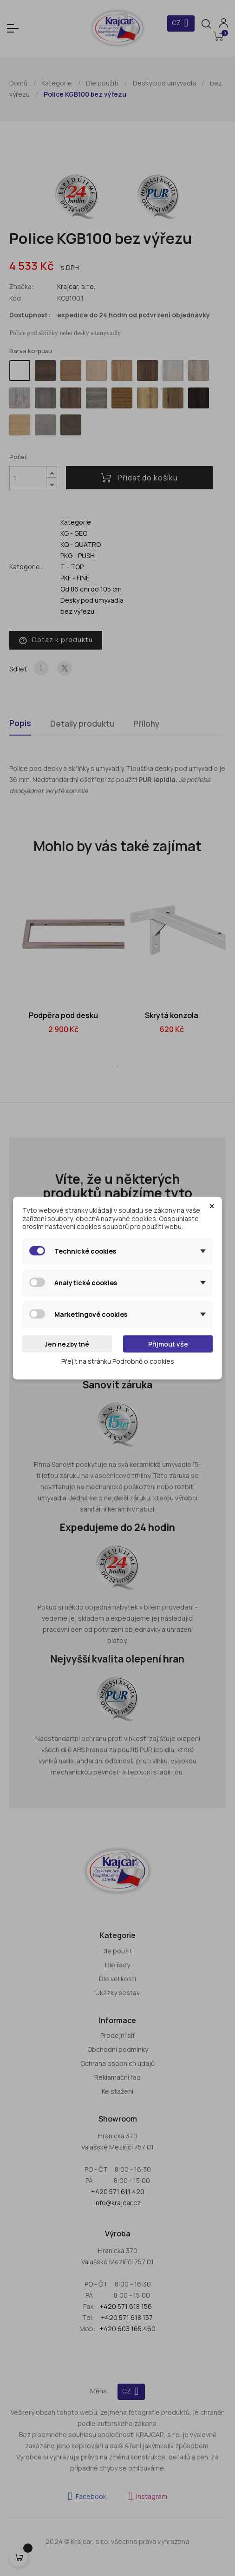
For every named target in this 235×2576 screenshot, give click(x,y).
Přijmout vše (168, 1343)
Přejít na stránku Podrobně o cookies (117, 1361)
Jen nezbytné (67, 1343)
